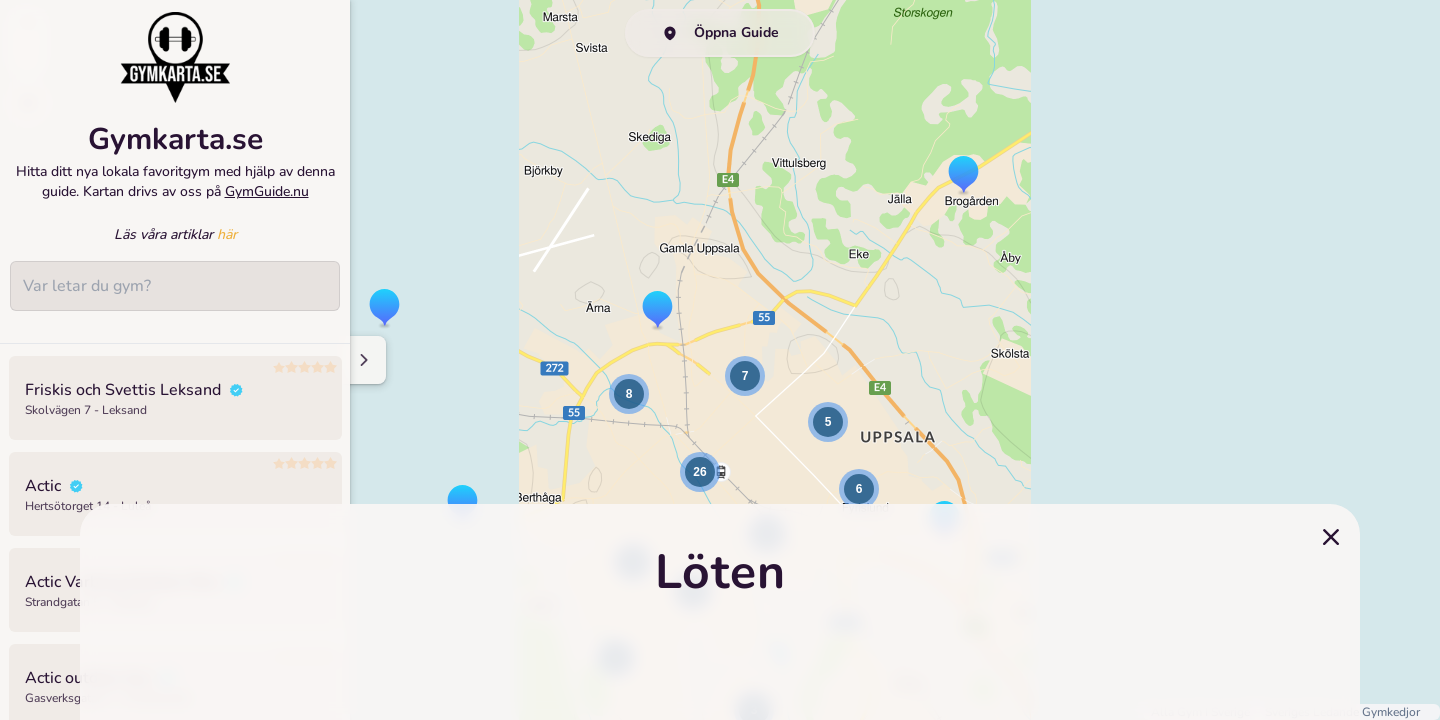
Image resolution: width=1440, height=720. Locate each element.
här (227, 234)
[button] (384, 309)
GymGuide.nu (267, 191)
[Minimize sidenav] (362, 360)
